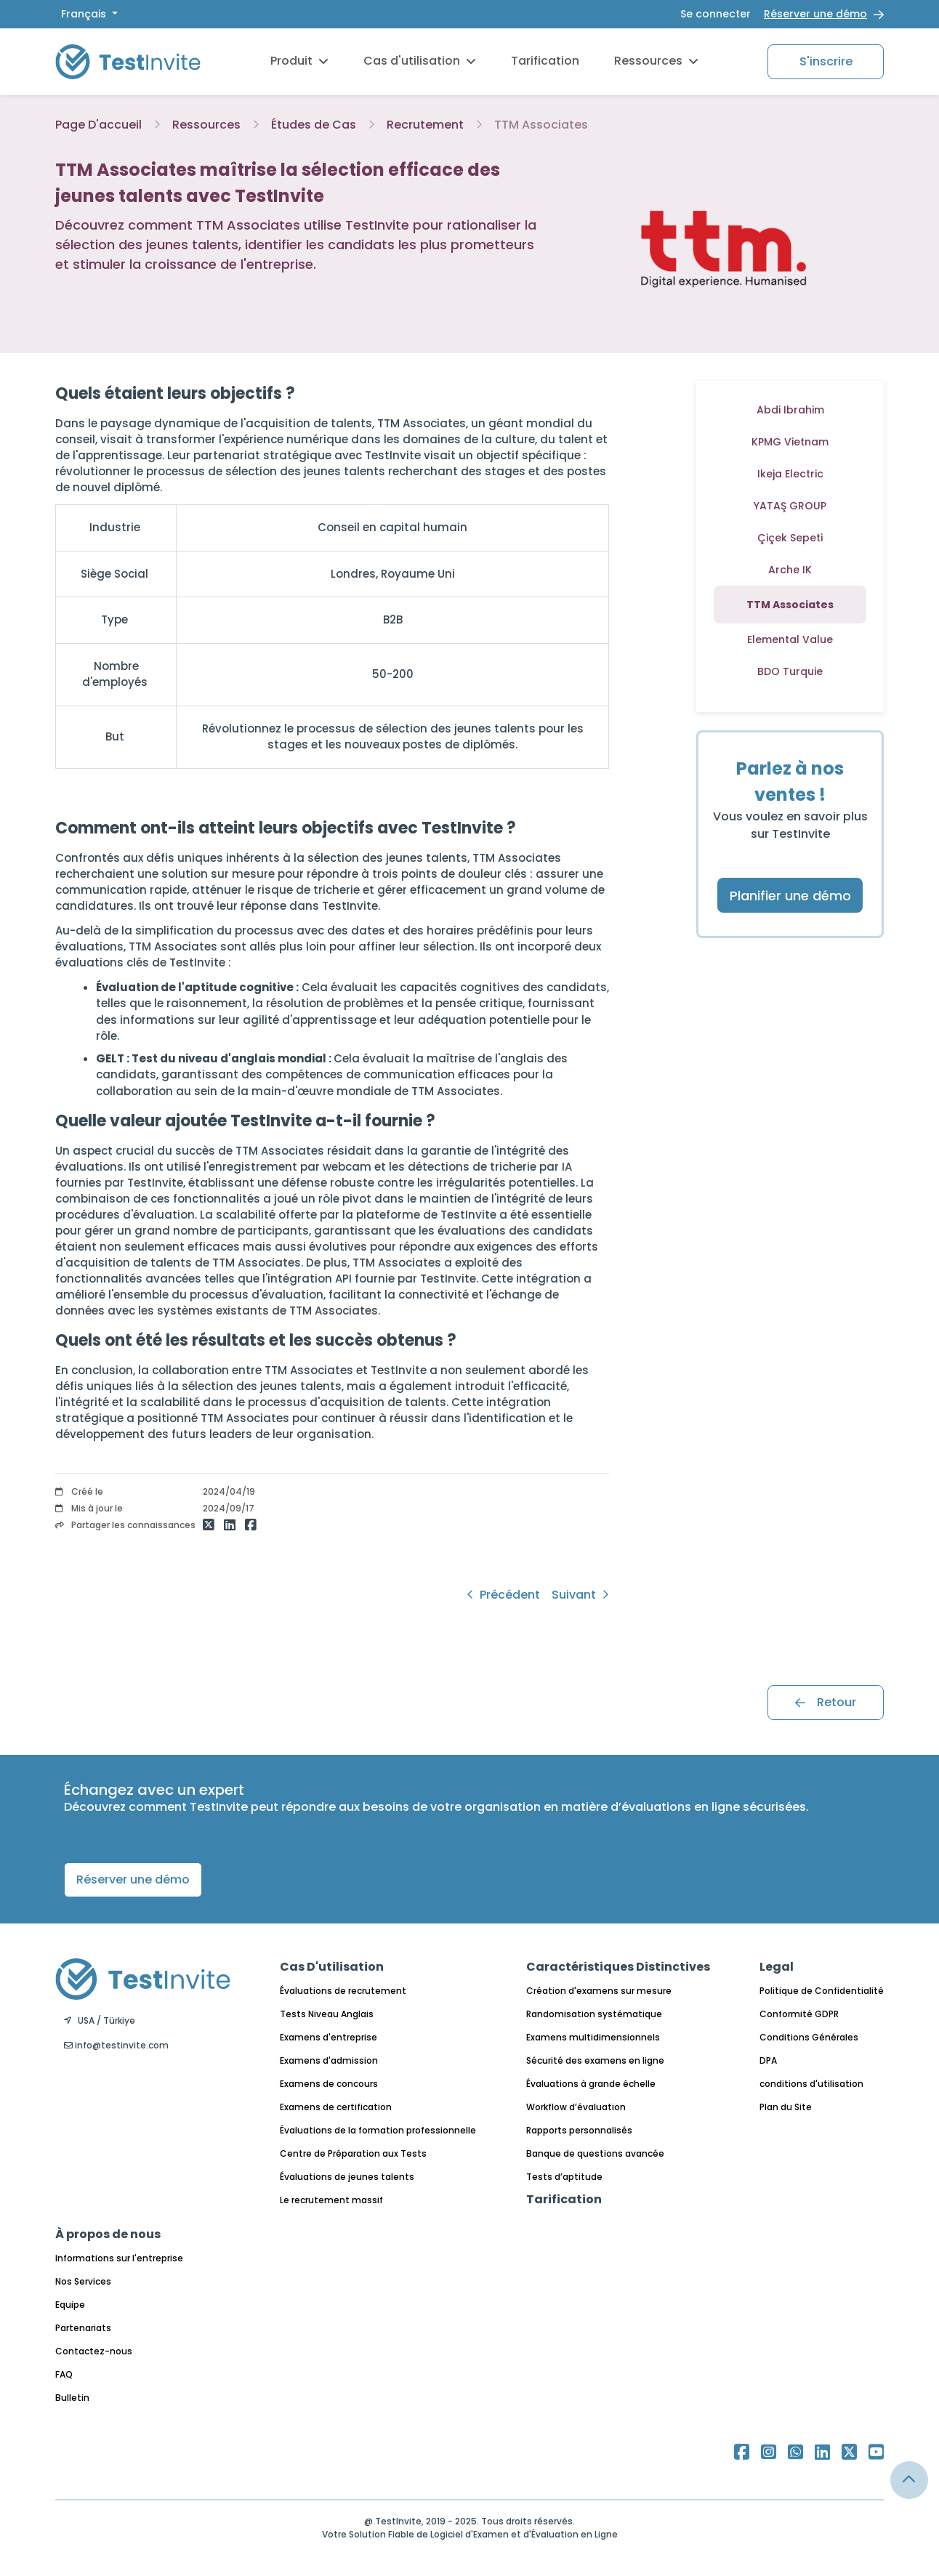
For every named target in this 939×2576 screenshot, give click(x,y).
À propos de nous (108, 2234)
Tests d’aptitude (564, 2177)
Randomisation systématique (594, 2014)
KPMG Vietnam (790, 442)
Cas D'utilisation (332, 1966)
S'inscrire (826, 61)
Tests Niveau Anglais (327, 2014)
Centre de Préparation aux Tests (353, 2153)
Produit (299, 60)
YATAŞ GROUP (790, 505)
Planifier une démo (790, 896)
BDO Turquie (790, 671)
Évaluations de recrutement (343, 1991)
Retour (825, 1702)
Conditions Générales (808, 2037)
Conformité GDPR (799, 2014)
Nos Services (83, 2281)
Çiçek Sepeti (790, 537)
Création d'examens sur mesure (599, 1991)
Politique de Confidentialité (821, 1991)
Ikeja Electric (790, 474)
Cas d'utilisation (419, 60)
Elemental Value (790, 639)
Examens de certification (336, 2107)
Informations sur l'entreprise (119, 2258)
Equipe (70, 2304)
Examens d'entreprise (328, 2037)
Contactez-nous (93, 2351)
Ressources (656, 60)
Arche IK (790, 569)
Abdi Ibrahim (790, 410)
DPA (768, 2060)
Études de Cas (313, 124)
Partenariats (83, 2328)
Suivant (580, 1594)
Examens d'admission (329, 2060)
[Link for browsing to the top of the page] (909, 2480)
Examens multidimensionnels (593, 2037)
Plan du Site (785, 2107)
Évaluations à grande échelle (591, 2084)
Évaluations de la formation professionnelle (378, 2130)
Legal (776, 1966)
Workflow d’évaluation (576, 2107)
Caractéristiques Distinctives (618, 1966)
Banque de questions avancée (595, 2153)
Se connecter (715, 14)
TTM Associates (541, 124)
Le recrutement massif (331, 2200)
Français (85, 14)
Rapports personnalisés (579, 2130)
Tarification (545, 60)
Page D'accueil (98, 124)
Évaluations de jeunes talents (347, 2177)
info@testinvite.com (116, 2045)
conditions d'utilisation (811, 2084)
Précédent (503, 1594)
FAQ (64, 2374)
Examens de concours (329, 2084)
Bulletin (72, 2397)
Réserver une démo (815, 14)
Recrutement (425, 124)
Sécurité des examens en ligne (595, 2060)
